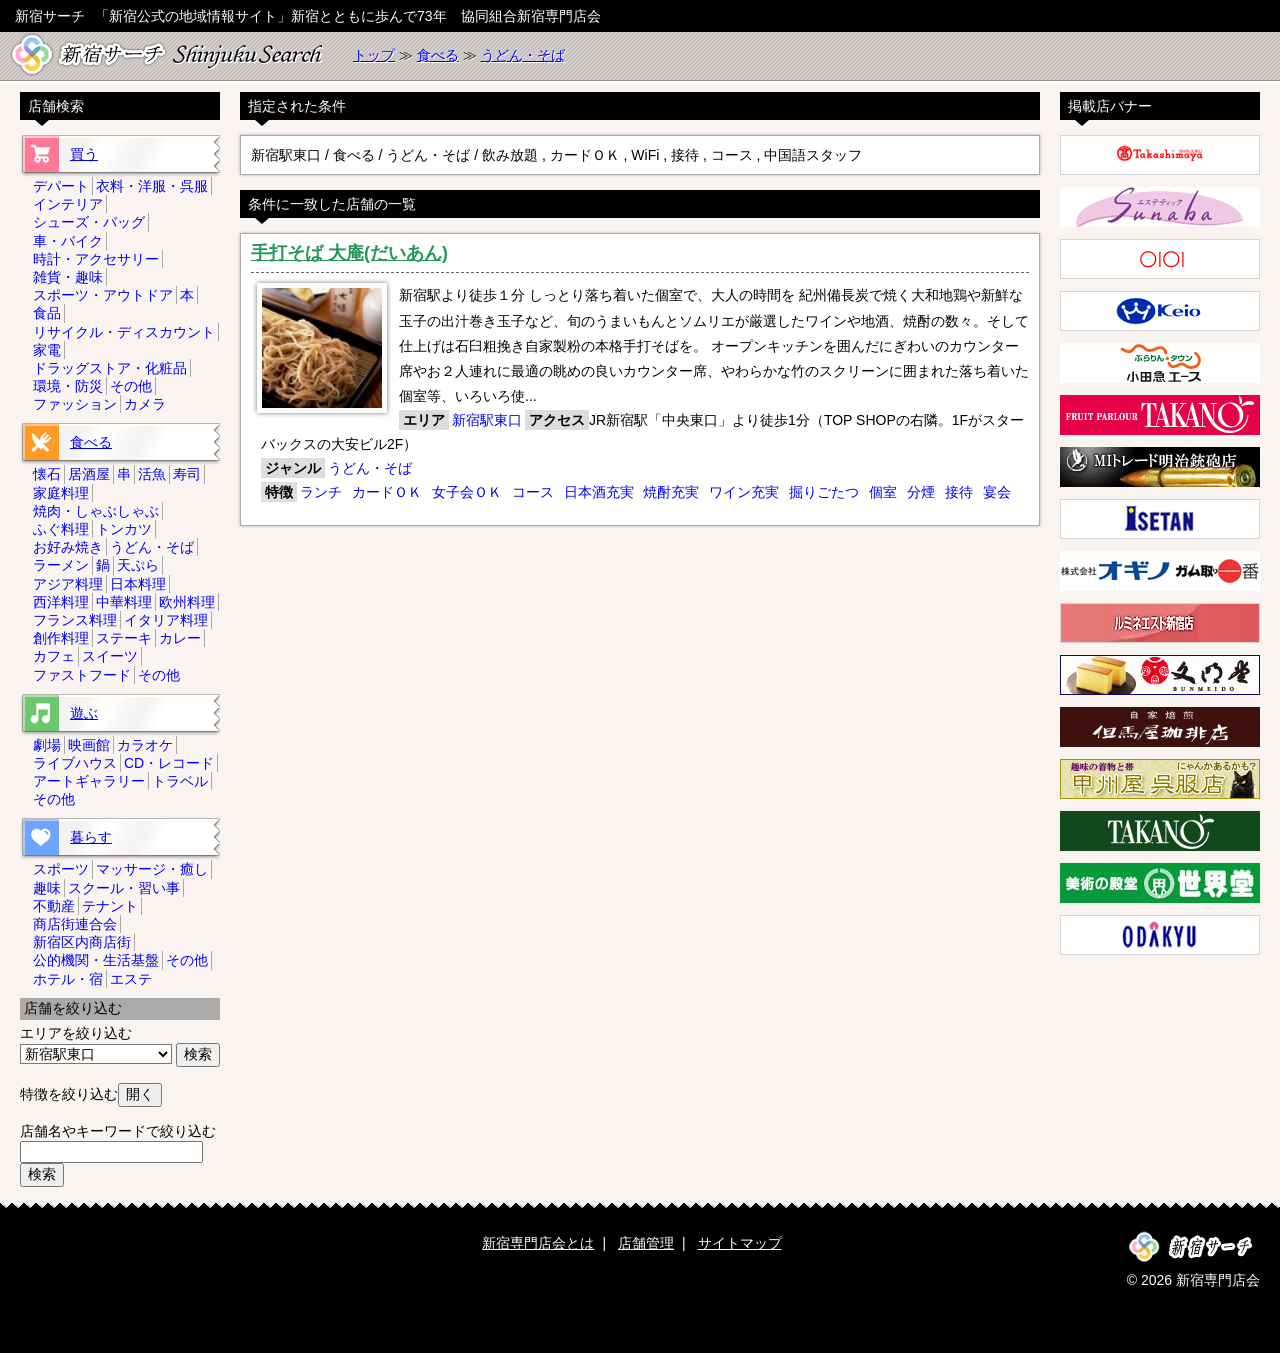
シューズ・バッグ (89, 222)
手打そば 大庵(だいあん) (349, 253)
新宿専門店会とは (538, 1243)
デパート (61, 186)
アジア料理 (68, 584)
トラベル (180, 781)
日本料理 (138, 584)
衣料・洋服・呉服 (152, 186)
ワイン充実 (744, 492)
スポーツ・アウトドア (103, 295)
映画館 (89, 745)
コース (533, 492)
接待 (959, 492)
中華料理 (124, 602)
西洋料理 (61, 602)
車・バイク (68, 241)
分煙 (921, 492)
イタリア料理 (166, 620)
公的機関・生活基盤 (96, 960)
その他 (131, 386)
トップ (374, 55)
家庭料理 (61, 493)
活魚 (152, 474)
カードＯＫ (387, 492)
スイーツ (110, 656)
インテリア (68, 204)
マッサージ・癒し (152, 869)
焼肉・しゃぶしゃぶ (96, 511)
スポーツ (61, 869)
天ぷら (138, 565)
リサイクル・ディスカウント (124, 332)
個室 (883, 492)
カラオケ (145, 745)
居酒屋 (89, 474)
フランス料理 (75, 620)
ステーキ (124, 638)
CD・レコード (169, 763)
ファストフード (82, 675)
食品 (47, 313)
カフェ (54, 656)
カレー (180, 638)
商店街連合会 (75, 924)
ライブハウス (75, 763)
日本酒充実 (599, 492)
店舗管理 (646, 1243)
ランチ (321, 492)
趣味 (47, 888)
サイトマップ (740, 1243)
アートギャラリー (89, 781)
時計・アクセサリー (96, 259)
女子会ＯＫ (467, 492)
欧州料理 (187, 602)
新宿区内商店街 (82, 942)
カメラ (145, 404)
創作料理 (61, 638)
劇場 (47, 745)
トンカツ (124, 529)
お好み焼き (68, 547)
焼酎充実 (671, 492)
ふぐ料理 (61, 529)
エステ (131, 979)
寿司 (187, 474)
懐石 (47, 474)
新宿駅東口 (487, 420)
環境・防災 (68, 386)
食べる (438, 55)
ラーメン (61, 565)
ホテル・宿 (68, 979)
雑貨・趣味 (68, 277)
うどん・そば (523, 55)
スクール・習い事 (124, 888)
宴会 (997, 492)
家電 (47, 350)
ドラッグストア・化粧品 (110, 368)
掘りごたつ (824, 492)
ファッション (75, 404)
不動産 (54, 906)
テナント (110, 906)
